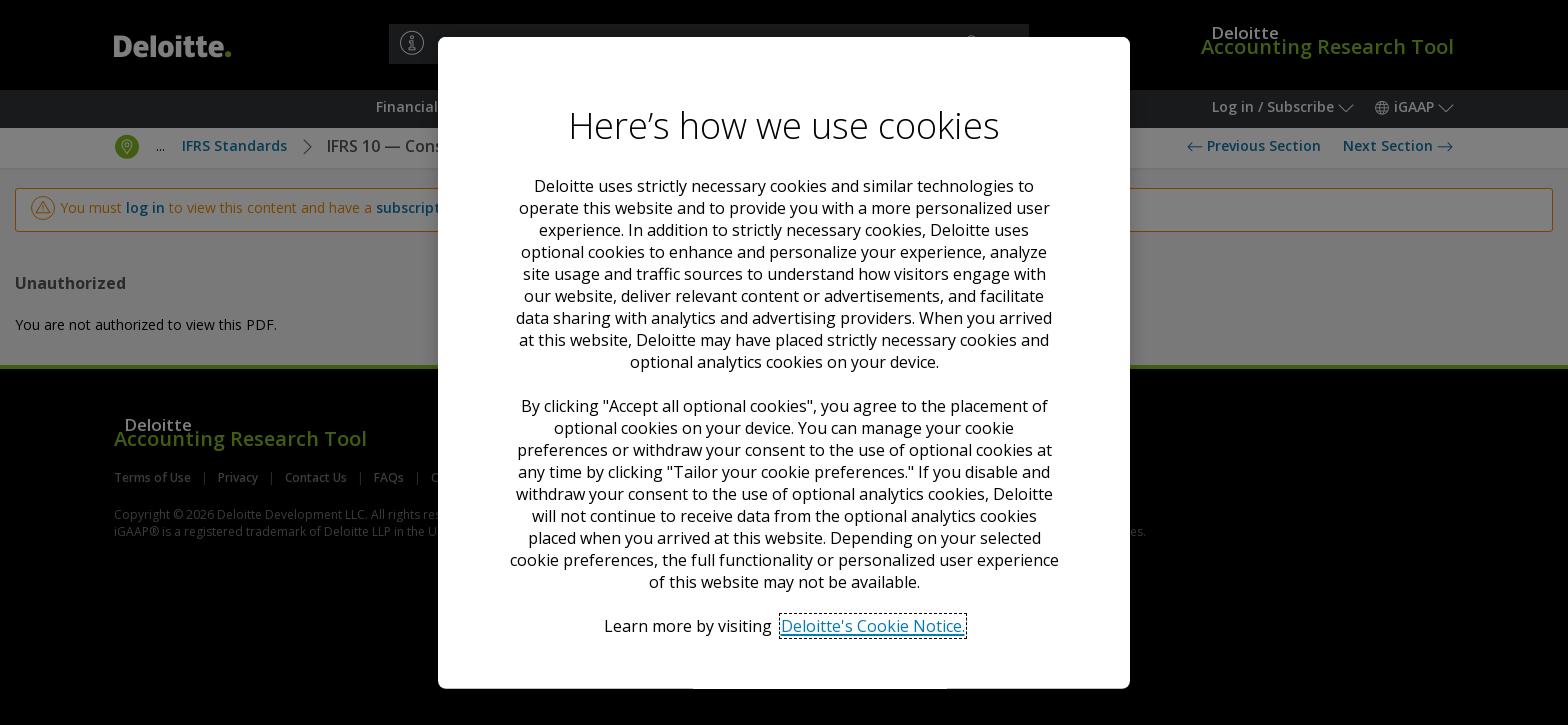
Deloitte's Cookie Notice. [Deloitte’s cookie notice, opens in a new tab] (873, 625)
